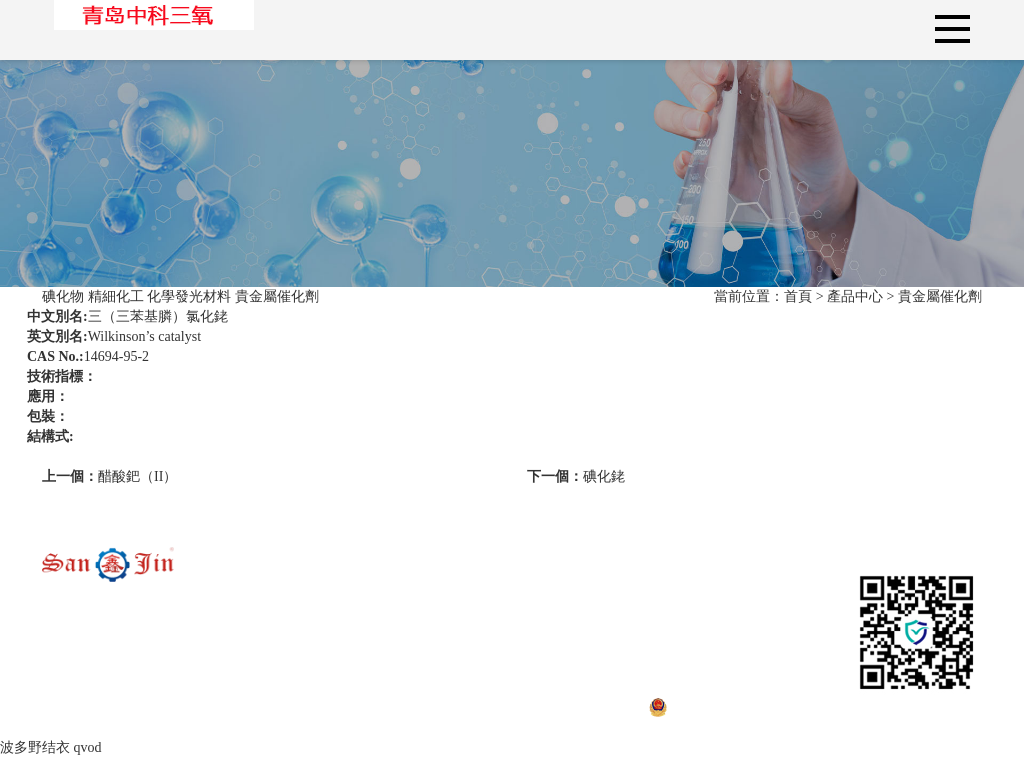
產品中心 (855, 296)
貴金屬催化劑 (277, 296)
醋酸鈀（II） (109, 476)
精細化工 (116, 296)
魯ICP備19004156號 (376, 706)
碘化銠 (576, 476)
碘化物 (63, 296)
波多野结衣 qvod (51, 747)
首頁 (798, 296)
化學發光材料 (189, 296)
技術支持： (904, 706)
